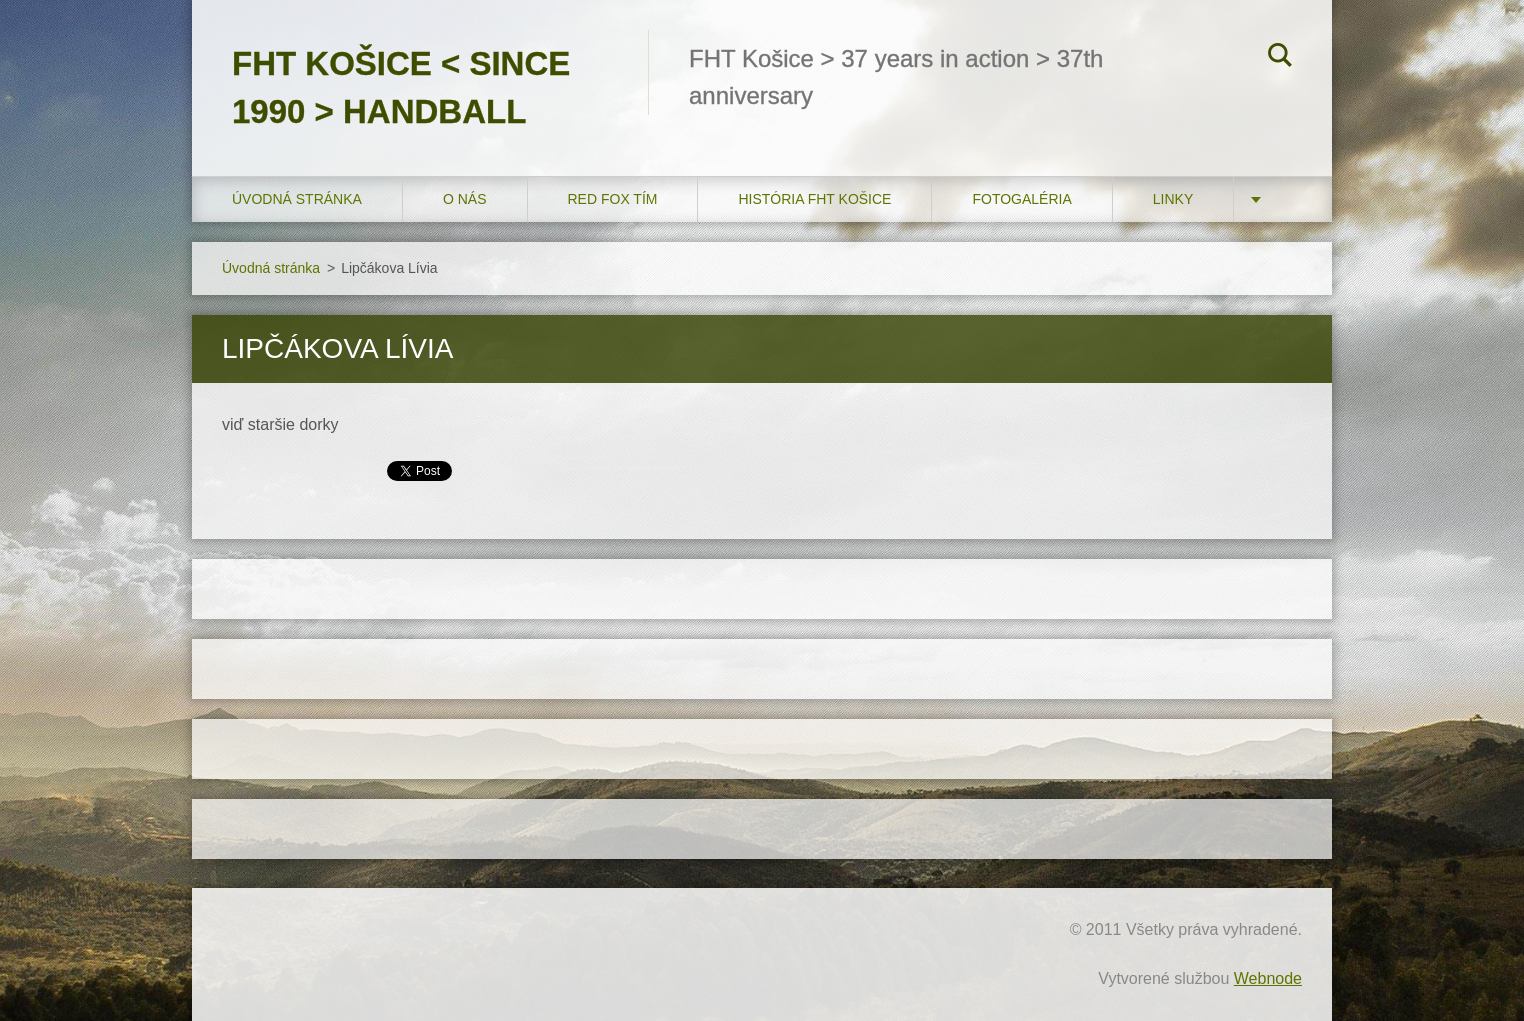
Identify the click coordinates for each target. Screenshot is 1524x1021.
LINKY (1173, 199)
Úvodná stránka (297, 199)
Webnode (1268, 978)
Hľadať (1280, 58)
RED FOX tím (613, 199)
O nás (465, 199)
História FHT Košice (814, 199)
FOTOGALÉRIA (1021, 199)
